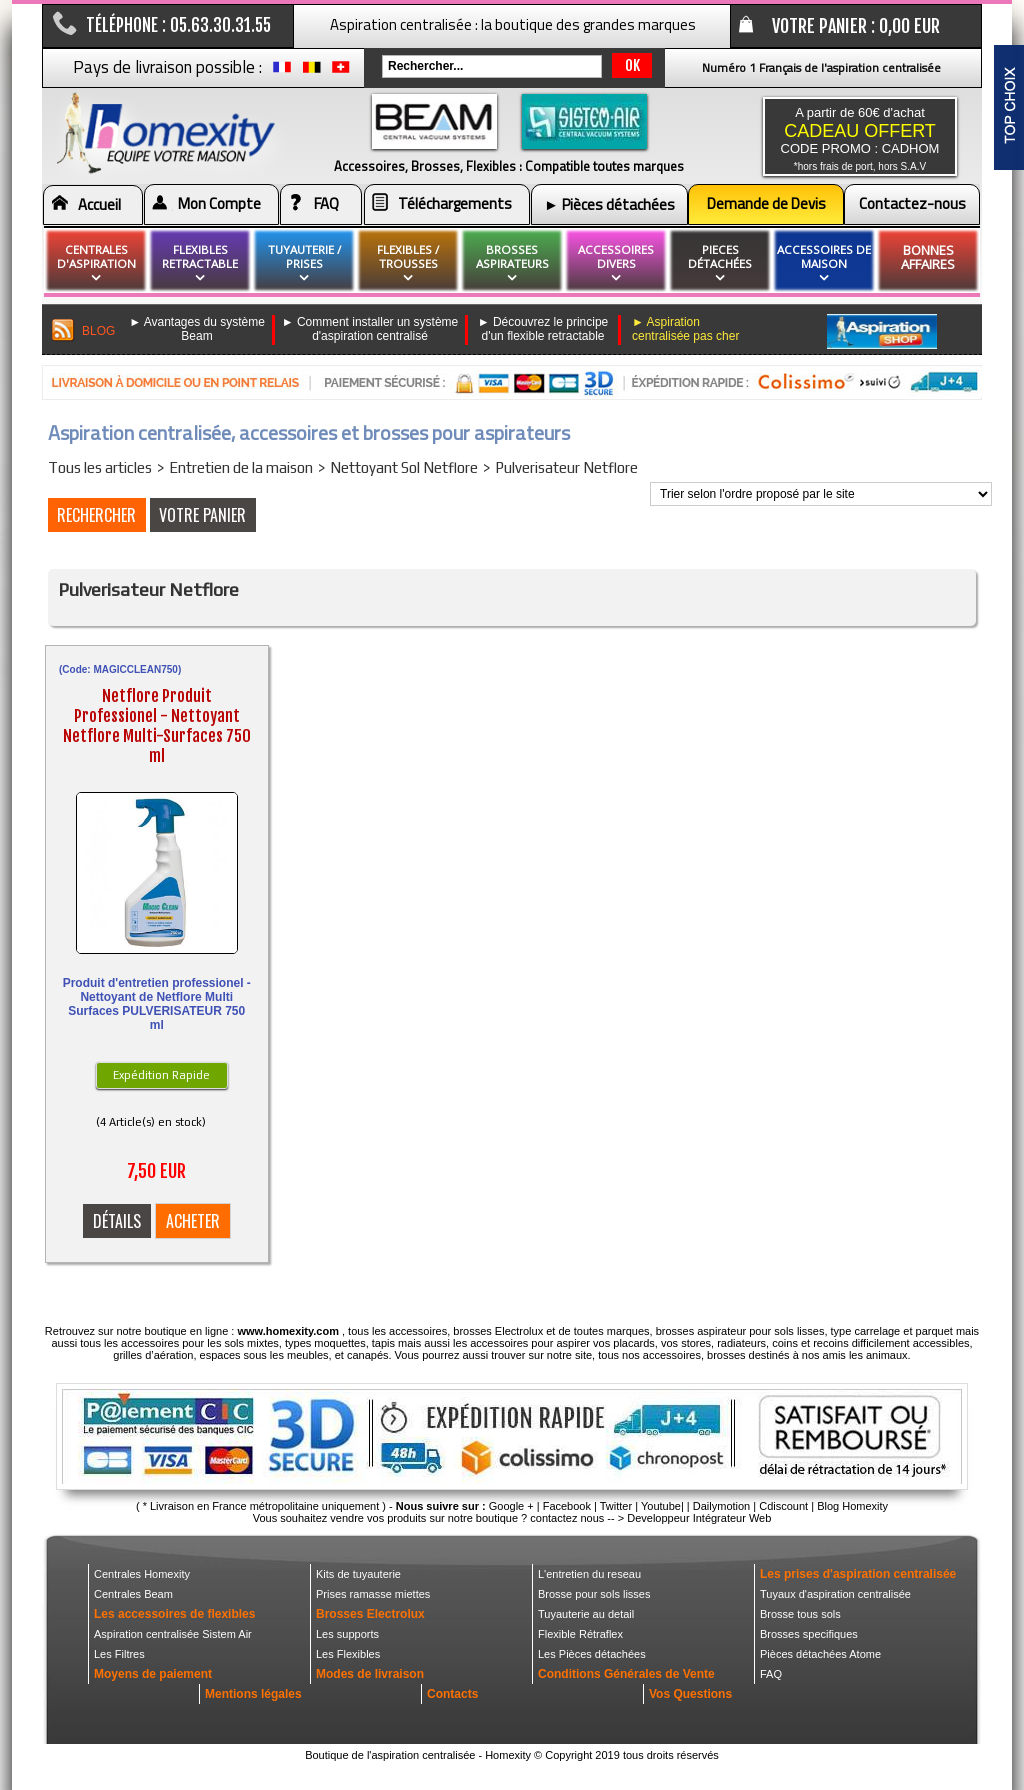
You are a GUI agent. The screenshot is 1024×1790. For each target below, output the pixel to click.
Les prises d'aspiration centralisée (858, 1574)
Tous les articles (100, 467)
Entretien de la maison (241, 467)
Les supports (347, 1634)
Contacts (452, 1694)
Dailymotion (721, 1506)
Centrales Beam (133, 1594)
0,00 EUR (909, 26)
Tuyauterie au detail (586, 1614)
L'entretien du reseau (589, 1574)
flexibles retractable (200, 264)
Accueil (99, 204)
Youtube (661, 1506)
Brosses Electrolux (370, 1614)
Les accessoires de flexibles (174, 1614)
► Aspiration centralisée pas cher (685, 329)
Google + (511, 1506)
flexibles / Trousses (408, 264)
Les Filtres (119, 1654)
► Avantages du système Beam (197, 329)
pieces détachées (720, 264)
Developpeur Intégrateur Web (699, 1518)
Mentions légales (253, 1694)
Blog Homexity (852, 1506)
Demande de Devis (766, 203)
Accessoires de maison (824, 264)
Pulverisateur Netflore (566, 467)
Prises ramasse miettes (373, 1594)
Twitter (616, 1506)
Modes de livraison (370, 1674)
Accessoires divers (616, 264)
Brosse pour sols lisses (594, 1594)
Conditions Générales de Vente (626, 1674)
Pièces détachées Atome (820, 1654)
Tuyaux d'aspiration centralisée (835, 1594)
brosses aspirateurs (512, 264)
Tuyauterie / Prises (304, 264)
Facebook (567, 1506)
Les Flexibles (348, 1654)
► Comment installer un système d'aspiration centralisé (370, 329)
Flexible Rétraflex (580, 1634)
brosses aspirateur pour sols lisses (740, 1331)
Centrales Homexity (142, 1574)
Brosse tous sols (800, 1614)
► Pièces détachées (609, 204)
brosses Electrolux (498, 1331)
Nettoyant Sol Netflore (404, 467)
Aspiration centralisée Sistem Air (173, 1634)
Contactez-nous (912, 203)
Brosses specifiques (809, 1634)
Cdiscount (783, 1506)
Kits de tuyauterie (358, 1574)
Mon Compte (219, 203)
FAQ (326, 203)
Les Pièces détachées (592, 1654)
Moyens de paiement (153, 1674)
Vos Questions (690, 1694)
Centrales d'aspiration (96, 264)
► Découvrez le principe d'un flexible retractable (543, 329)
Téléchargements (455, 203)
